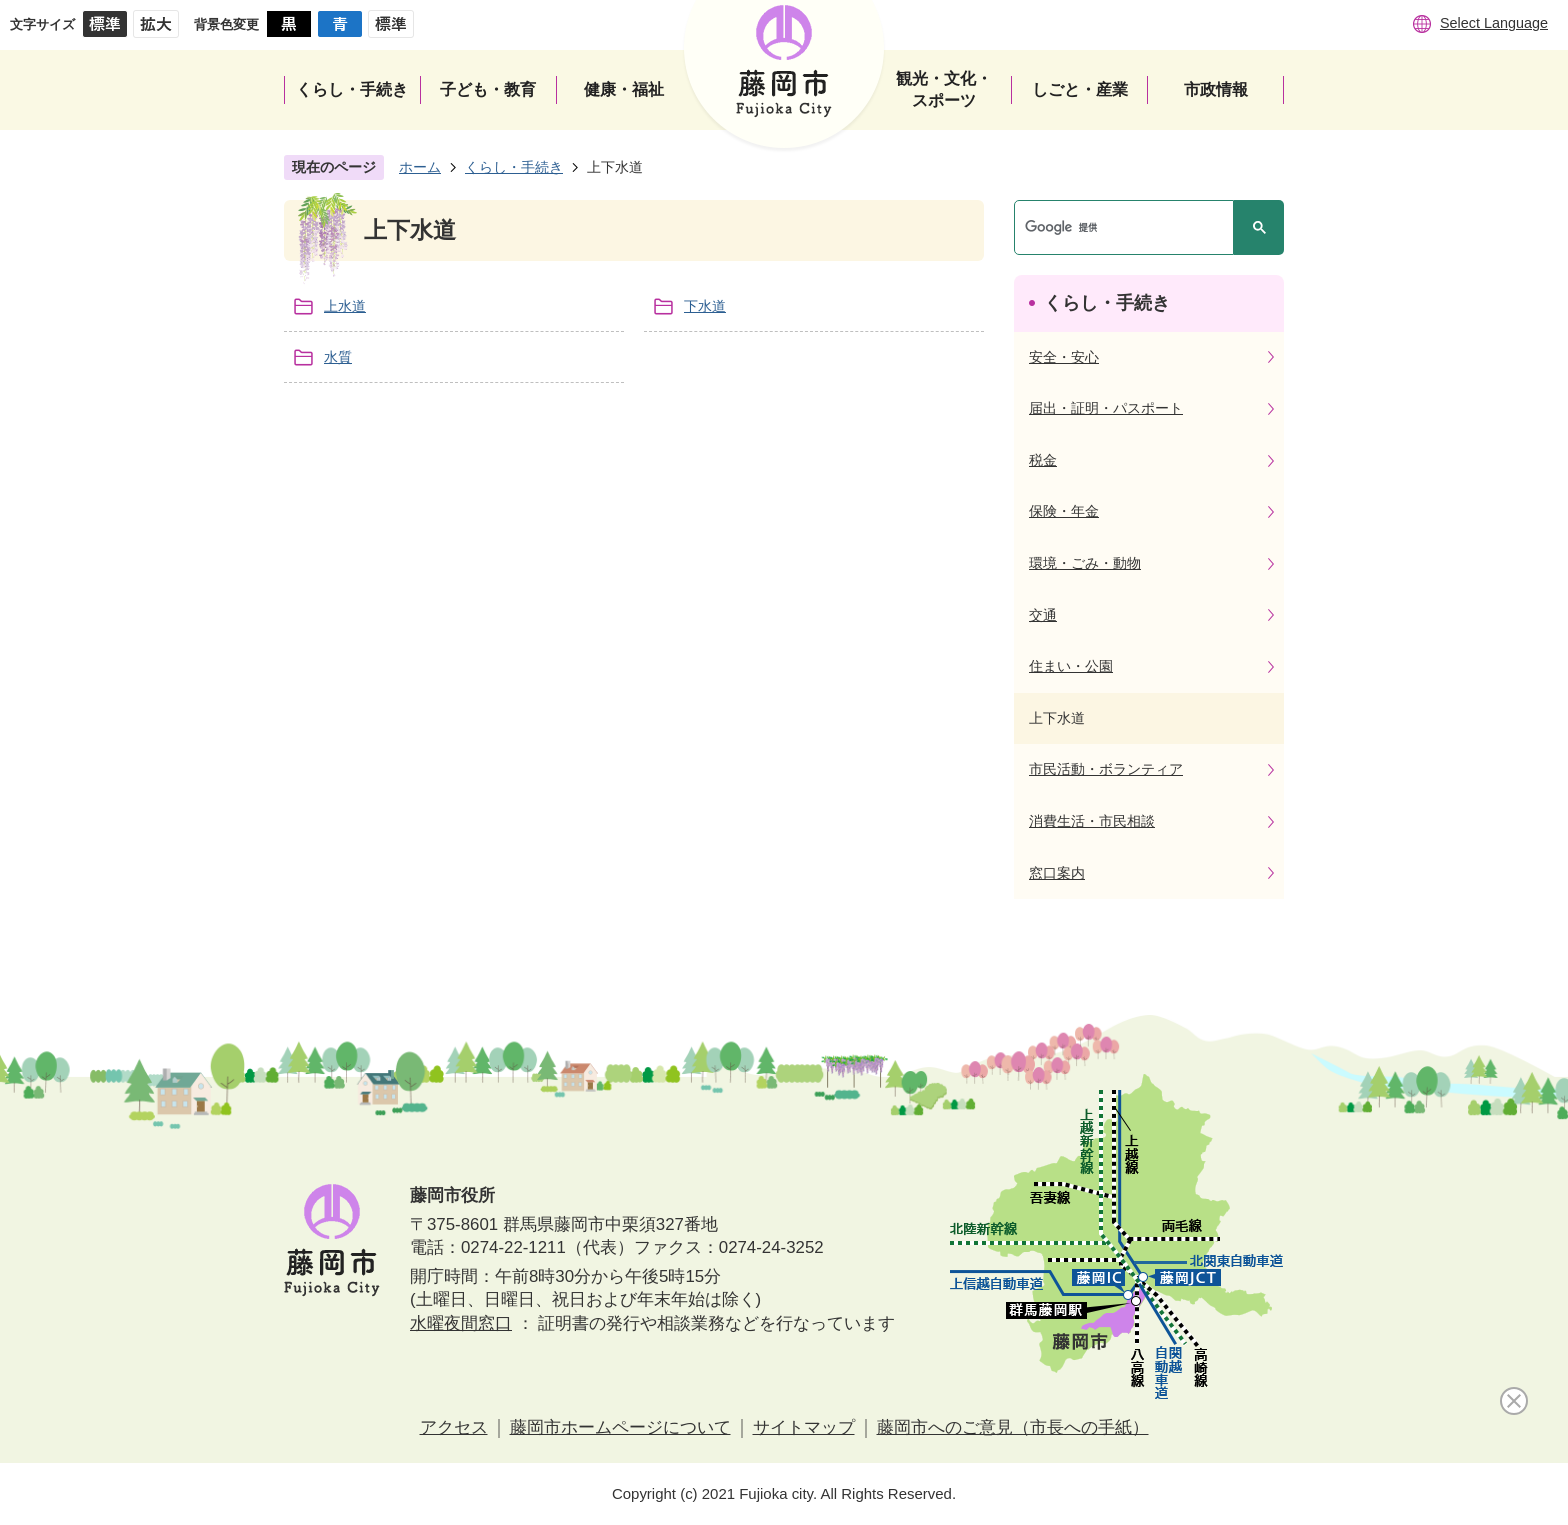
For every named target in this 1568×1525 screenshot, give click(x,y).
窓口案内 (1057, 873)
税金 (1043, 460)
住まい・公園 (1071, 666)
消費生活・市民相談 (1092, 821)
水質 (338, 357)
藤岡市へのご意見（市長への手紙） (1013, 1427)
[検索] (1129, 227)
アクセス (454, 1427)
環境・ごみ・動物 (1085, 563)
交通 (1043, 615)
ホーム (420, 167)
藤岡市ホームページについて (620, 1427)
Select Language (1494, 23)
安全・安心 (1064, 357)
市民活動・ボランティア (1106, 769)
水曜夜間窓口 (461, 1323)
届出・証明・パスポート (1106, 408)
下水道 (705, 306)
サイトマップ (804, 1427)
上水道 (345, 306)
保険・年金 (1064, 511)
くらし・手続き (514, 167)
